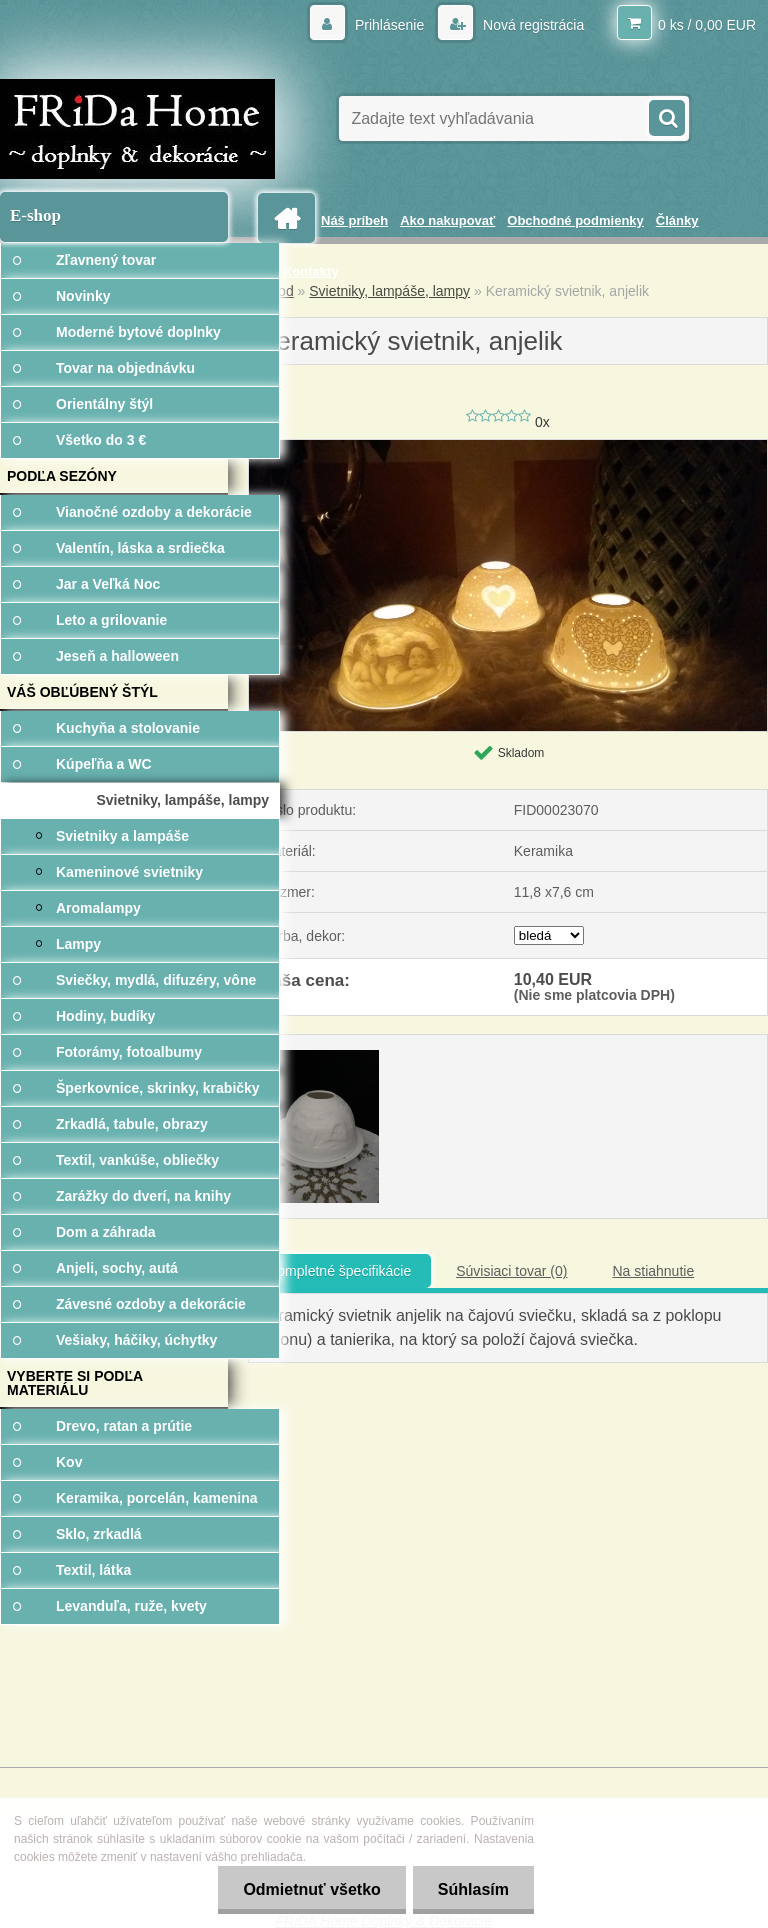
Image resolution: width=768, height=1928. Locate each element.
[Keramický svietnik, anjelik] (508, 447)
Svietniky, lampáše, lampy (389, 291)
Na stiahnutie (653, 1271)
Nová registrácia (531, 25)
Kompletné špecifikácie (339, 1271)
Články (677, 220)
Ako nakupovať (447, 220)
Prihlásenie (389, 25)
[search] (666, 116)
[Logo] (137, 129)
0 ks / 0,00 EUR (707, 25)
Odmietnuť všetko (311, 1889)
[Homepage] (290, 218)
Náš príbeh (354, 220)
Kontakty (311, 271)
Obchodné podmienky (575, 220)
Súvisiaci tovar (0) (511, 1271)
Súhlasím (473, 1889)
